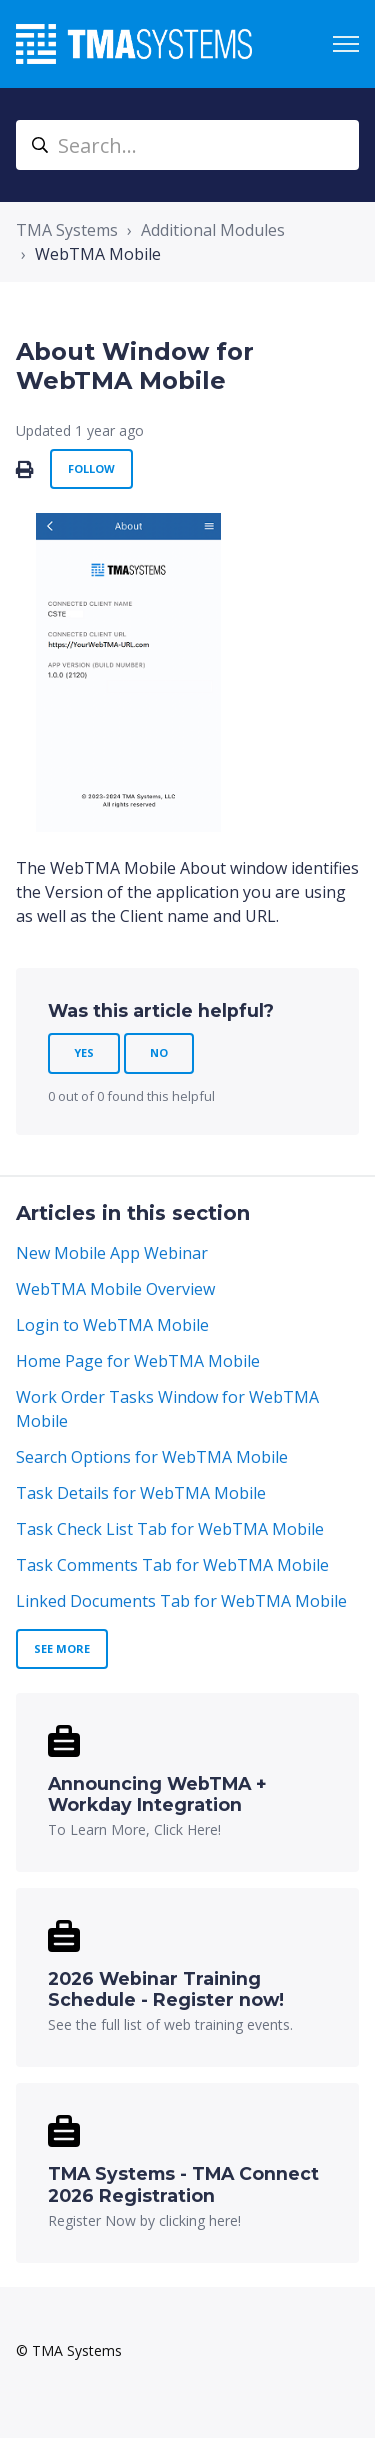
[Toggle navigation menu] (346, 44)
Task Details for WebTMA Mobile (141, 1493)
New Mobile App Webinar (112, 1253)
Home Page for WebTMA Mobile (138, 1361)
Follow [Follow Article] (91, 468)
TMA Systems (67, 230)
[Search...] (187, 145)
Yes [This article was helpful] (84, 1052)
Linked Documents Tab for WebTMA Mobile (181, 1601)
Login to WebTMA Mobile (112, 1325)
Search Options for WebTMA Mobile (152, 1457)
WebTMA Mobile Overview (115, 1289)
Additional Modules (213, 230)
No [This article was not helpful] (159, 1052)
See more (62, 1648)
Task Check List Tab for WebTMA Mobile (170, 1529)
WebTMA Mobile (98, 254)
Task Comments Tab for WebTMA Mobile (172, 1565)
